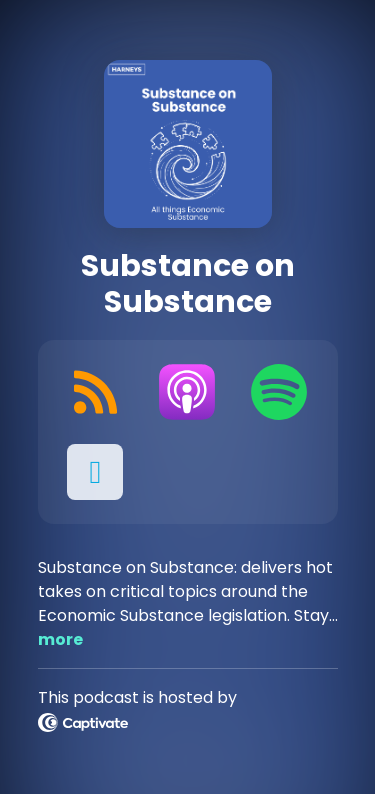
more (60, 639)
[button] (96, 472)
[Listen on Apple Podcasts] (187, 392)
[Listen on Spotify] (279, 392)
